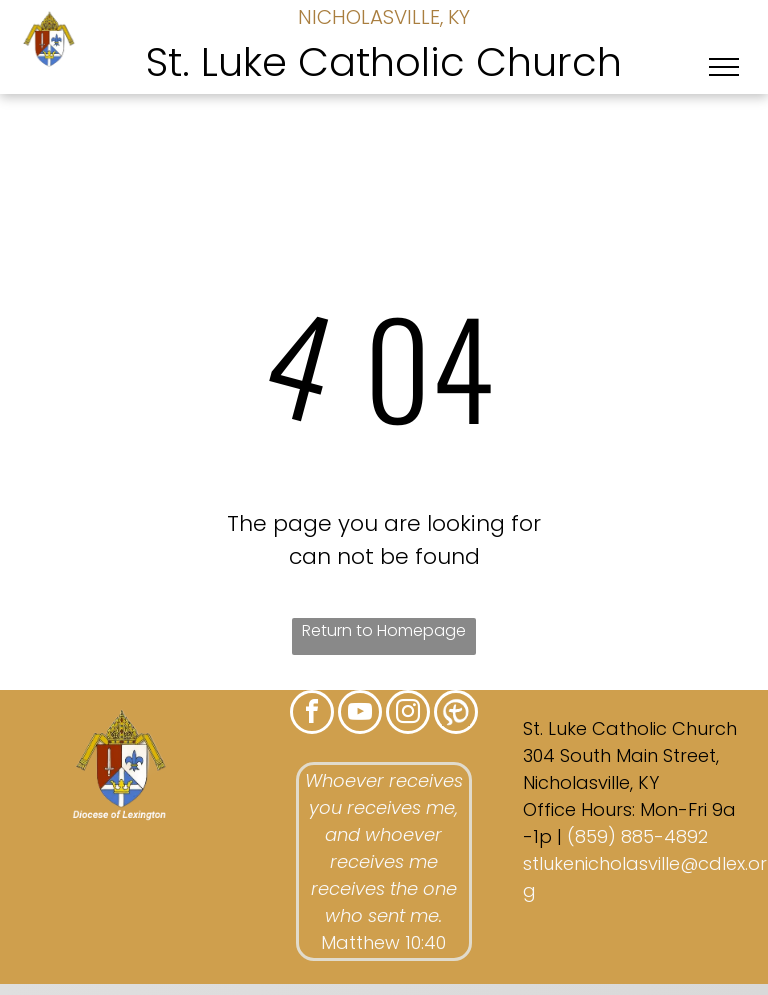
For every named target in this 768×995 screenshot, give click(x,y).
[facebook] (312, 714)
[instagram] (408, 714)
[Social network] (456, 714)
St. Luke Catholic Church (384, 62)
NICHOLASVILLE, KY (384, 17)
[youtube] (360, 714)
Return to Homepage (384, 630)
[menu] (724, 67)
